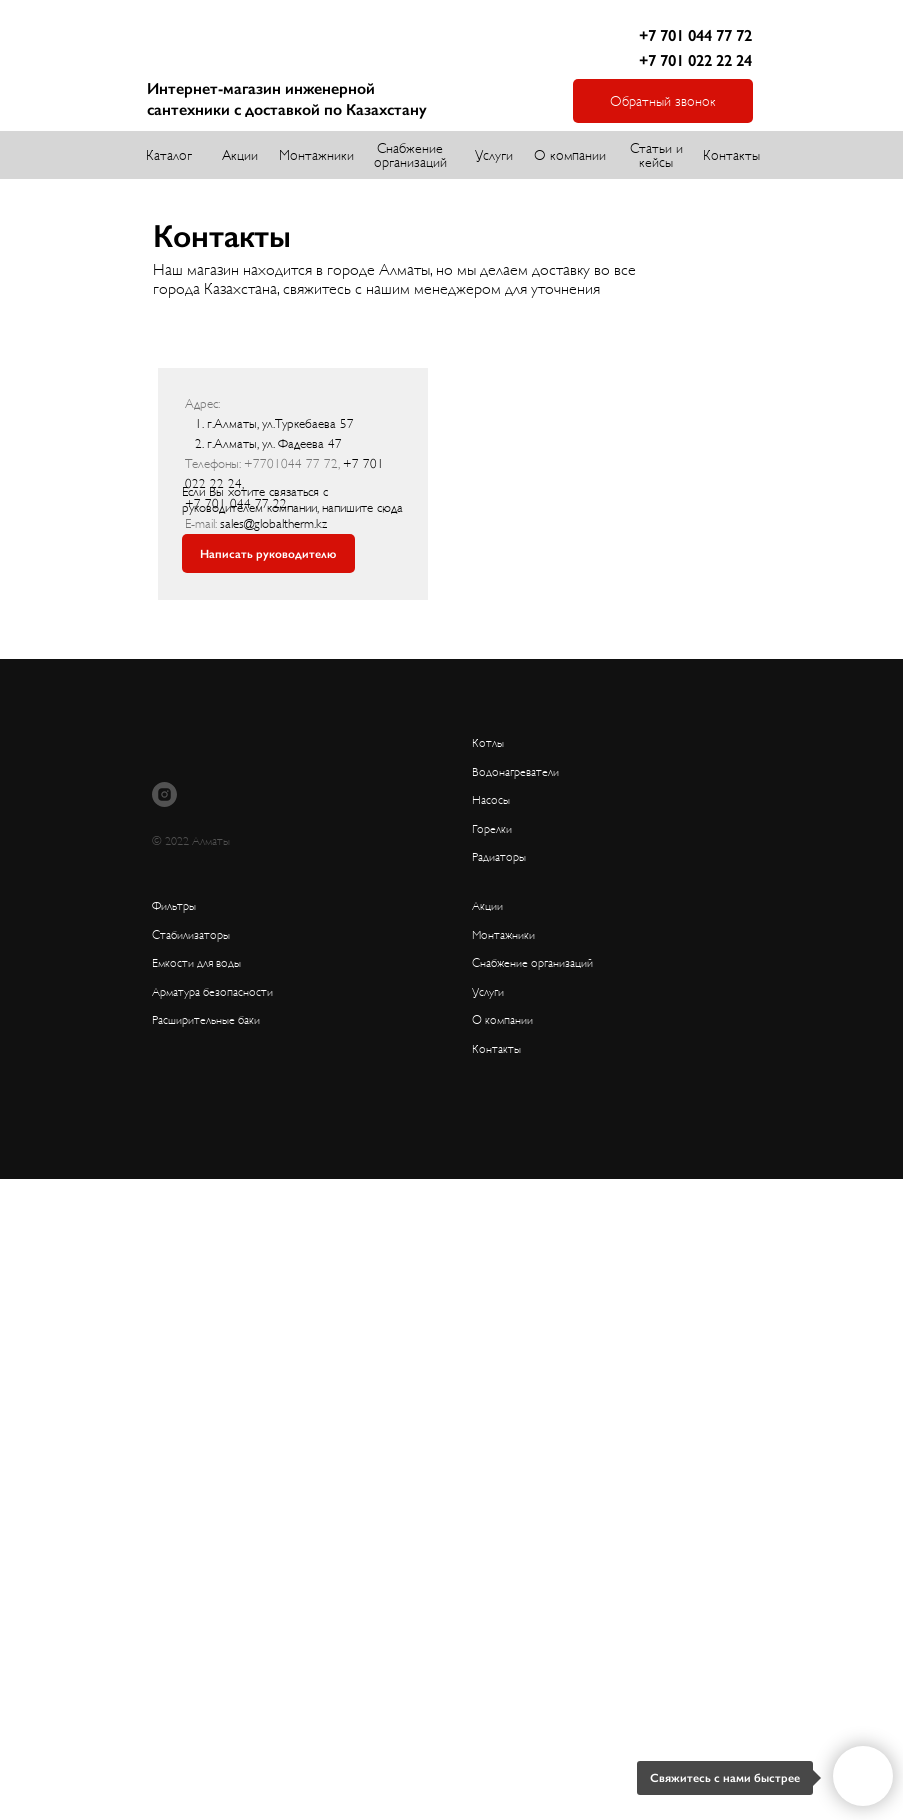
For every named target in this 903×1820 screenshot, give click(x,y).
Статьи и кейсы (656, 155)
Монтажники (316, 155)
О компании (570, 155)
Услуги (494, 155)
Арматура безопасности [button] (212, 992)
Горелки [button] (492, 829)
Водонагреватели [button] (515, 772)
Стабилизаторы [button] (191, 935)
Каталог (169, 155)
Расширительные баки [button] (206, 1020)
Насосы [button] (491, 800)
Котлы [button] (488, 743)
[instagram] (164, 794)
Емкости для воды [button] (196, 963)
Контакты (731, 155)
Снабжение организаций (410, 155)
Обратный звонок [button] (663, 101)
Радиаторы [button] (499, 857)
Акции (240, 155)
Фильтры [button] (174, 906)
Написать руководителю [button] (268, 554)
